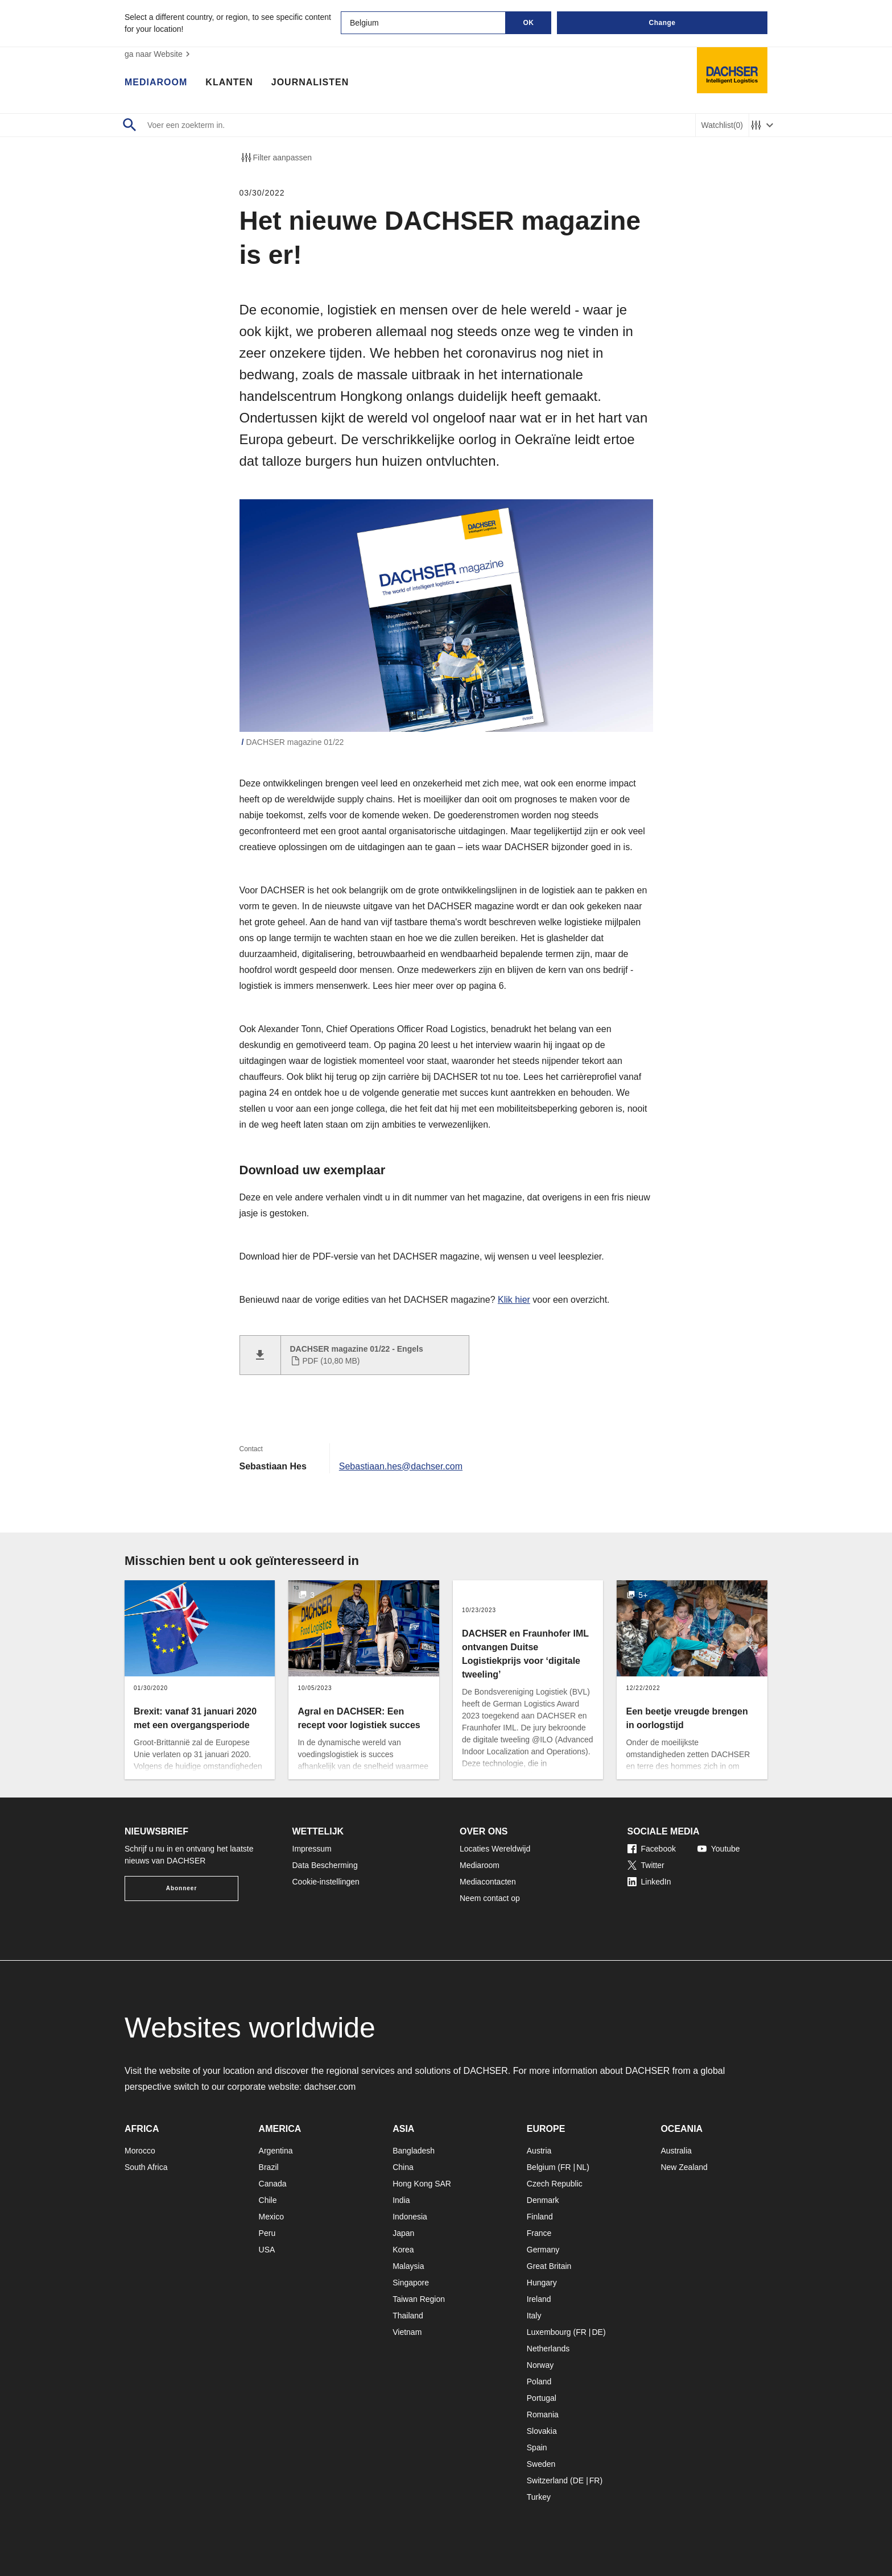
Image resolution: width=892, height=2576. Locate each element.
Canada (273, 2183)
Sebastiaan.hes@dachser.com (400, 1466)
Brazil (269, 2167)
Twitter (645, 1865)
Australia (675, 2150)
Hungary (542, 2282)
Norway (540, 2365)
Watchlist (722, 125)
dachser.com (330, 2087)
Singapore (411, 2282)
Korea (403, 2249)
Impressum (312, 1848)
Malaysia (408, 2266)
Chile (268, 2200)
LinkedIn (649, 1881)
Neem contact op (490, 1898)
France (539, 2233)
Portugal (541, 2398)
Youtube (718, 1848)
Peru (267, 2233)
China (403, 2167)
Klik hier (514, 1299)
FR (565, 2167)
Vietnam (407, 2332)
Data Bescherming (325, 1865)
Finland (540, 2216)
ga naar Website (159, 54)
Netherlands (548, 2348)
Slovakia (542, 2431)
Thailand (408, 2315)
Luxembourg (549, 2332)
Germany (543, 2249)
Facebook (651, 1848)
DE (597, 2332)
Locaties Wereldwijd (495, 1848)
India (401, 2200)
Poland (539, 2381)
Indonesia (410, 2216)
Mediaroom (156, 82)
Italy (534, 2315)
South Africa (146, 2167)
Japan (403, 2233)
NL (581, 2167)
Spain (537, 2447)
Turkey (539, 2497)
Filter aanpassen (275, 157)
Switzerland (547, 2480)
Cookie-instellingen (326, 1881)
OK (528, 23)
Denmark (543, 2200)
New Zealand (684, 2167)
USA (267, 2249)
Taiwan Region (419, 2299)
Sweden (541, 2464)
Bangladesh (414, 2150)
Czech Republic (555, 2183)
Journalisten (310, 82)
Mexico (271, 2216)
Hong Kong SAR (422, 2183)
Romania (543, 2414)
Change (662, 23)
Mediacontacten (488, 1881)
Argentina (276, 2150)
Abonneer (181, 1888)
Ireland (539, 2299)
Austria (539, 2150)
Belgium (541, 2167)
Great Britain (549, 2266)
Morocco (140, 2150)
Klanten (229, 82)
